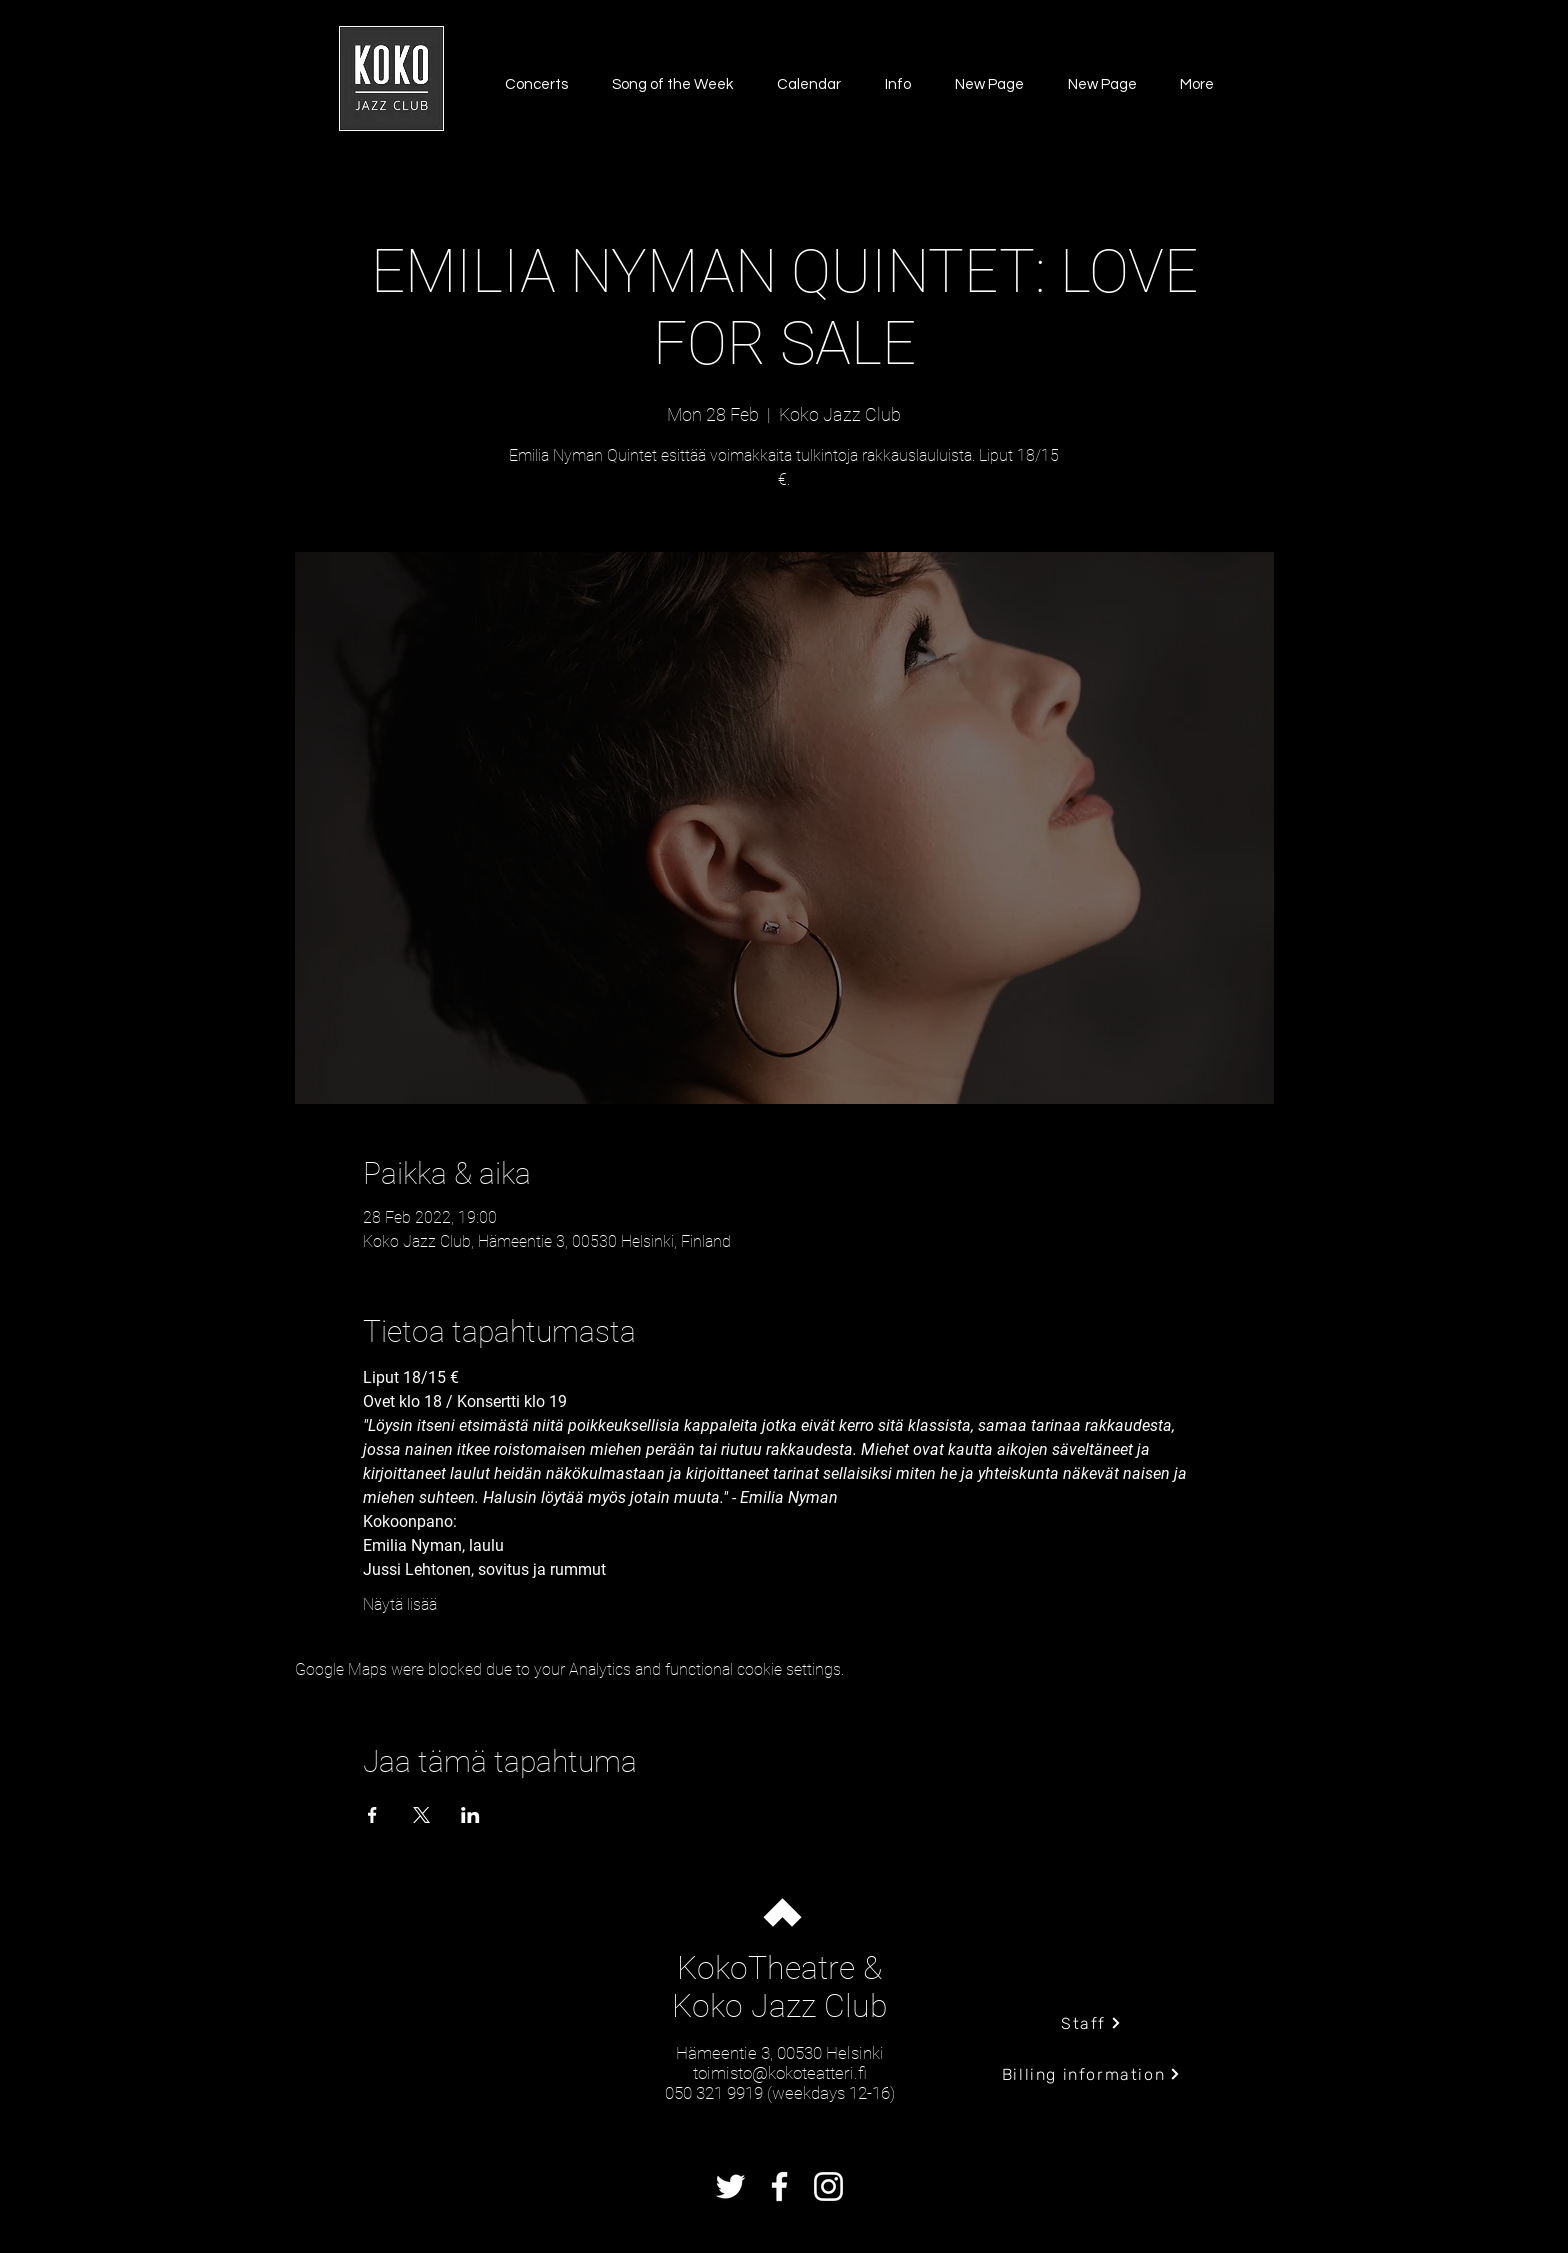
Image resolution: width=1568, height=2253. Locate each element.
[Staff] (1091, 2023)
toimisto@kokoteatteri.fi (780, 2073)
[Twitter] (730, 2186)
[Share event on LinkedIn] (470, 1815)
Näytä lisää (400, 1604)
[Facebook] (779, 2186)
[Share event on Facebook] (372, 1815)
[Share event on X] (421, 1815)
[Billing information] (1091, 2074)
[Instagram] (828, 2186)
